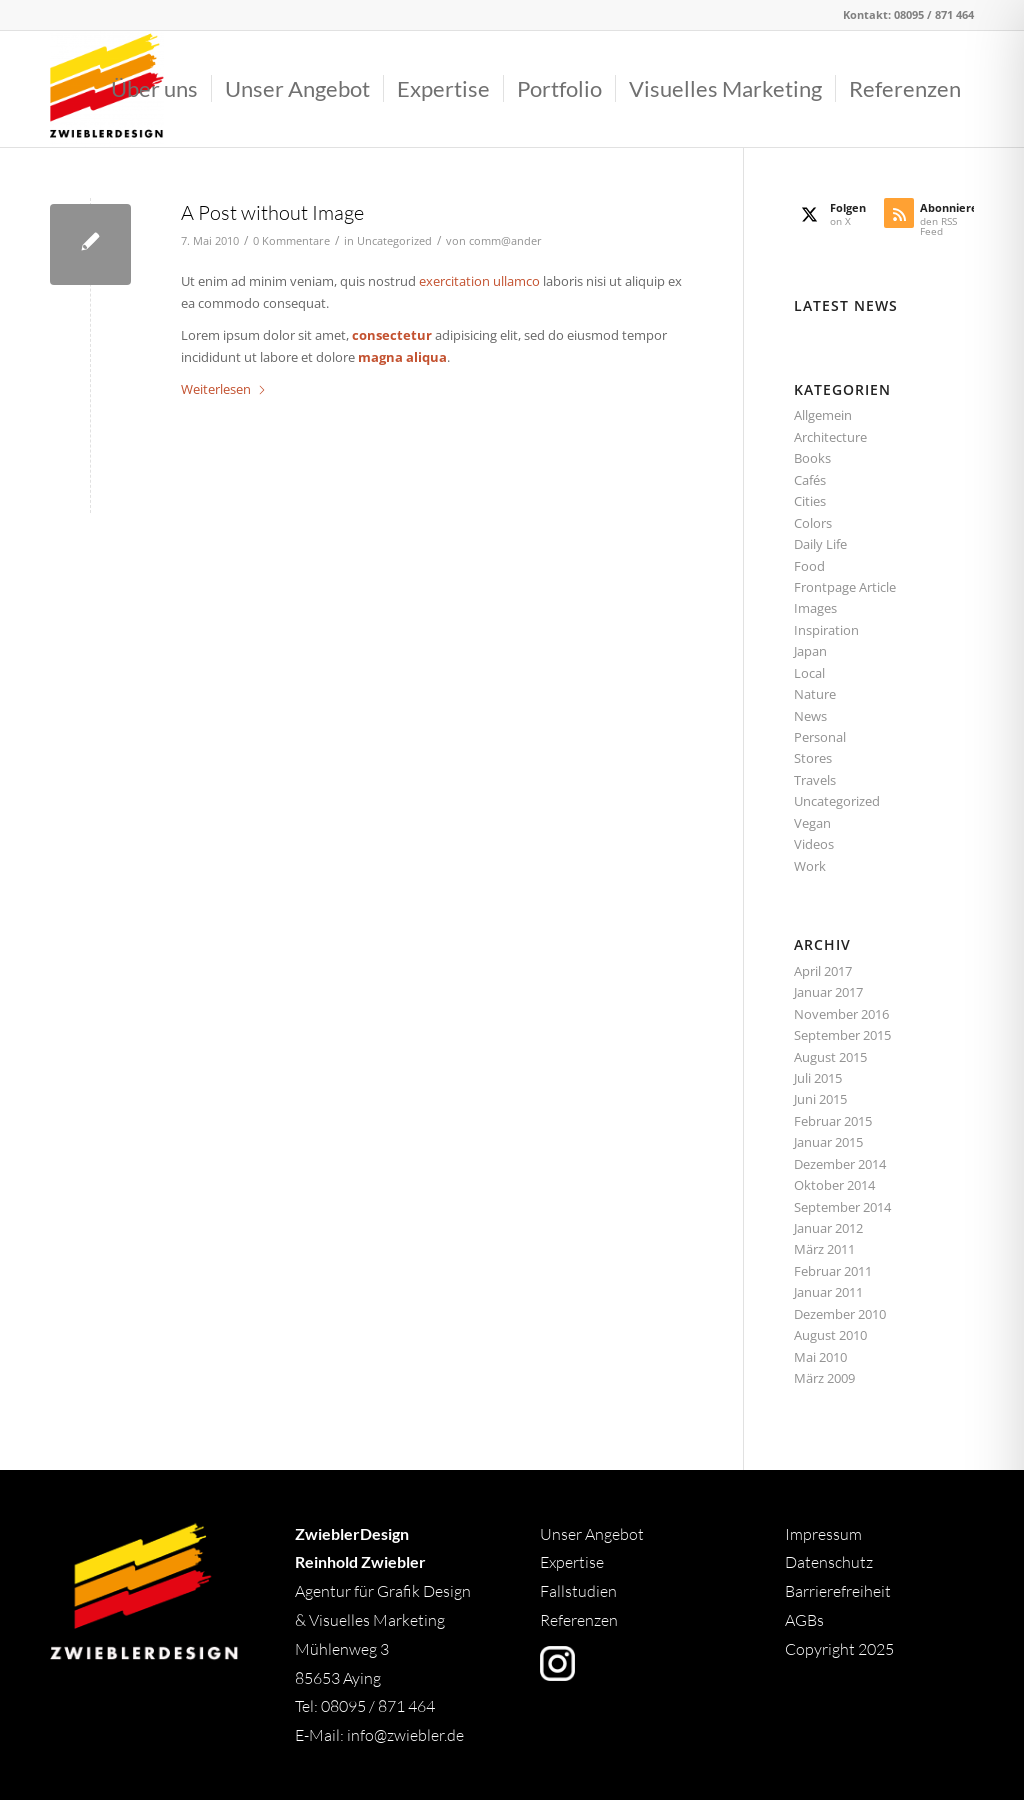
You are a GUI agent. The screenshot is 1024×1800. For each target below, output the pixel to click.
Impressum (823, 1534)
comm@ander (505, 241)
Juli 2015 (818, 1078)
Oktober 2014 (834, 1185)
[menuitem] (154, 89)
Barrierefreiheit (838, 1591)
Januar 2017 (828, 992)
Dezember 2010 (840, 1314)
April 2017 (823, 971)
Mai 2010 (820, 1357)
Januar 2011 (828, 1292)
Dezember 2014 (840, 1164)
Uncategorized (394, 241)
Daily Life (820, 544)
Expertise (572, 1562)
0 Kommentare (291, 241)
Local (809, 673)
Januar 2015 (828, 1142)
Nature (815, 694)
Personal (820, 737)
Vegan (812, 823)
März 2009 (824, 1378)
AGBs (806, 1620)
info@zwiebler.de (405, 1735)
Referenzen (579, 1620)
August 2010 (830, 1335)
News (810, 716)
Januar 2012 (828, 1228)
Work (810, 866)
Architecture (830, 437)
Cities (810, 501)
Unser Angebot (592, 1534)
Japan (810, 651)
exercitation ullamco (479, 281)
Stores (813, 758)
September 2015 (842, 1035)
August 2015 (830, 1057)
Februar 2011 (833, 1271)
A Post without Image (272, 212)
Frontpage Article (845, 587)
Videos (814, 844)
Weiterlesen (224, 389)
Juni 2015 (820, 1099)
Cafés (810, 480)
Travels (815, 780)
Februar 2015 (833, 1121)
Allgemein (823, 415)
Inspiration (826, 630)
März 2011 (824, 1249)
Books (812, 458)
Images (815, 608)
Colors (813, 523)
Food (809, 566)
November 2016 (841, 1014)
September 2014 (842, 1207)
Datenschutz (829, 1562)
